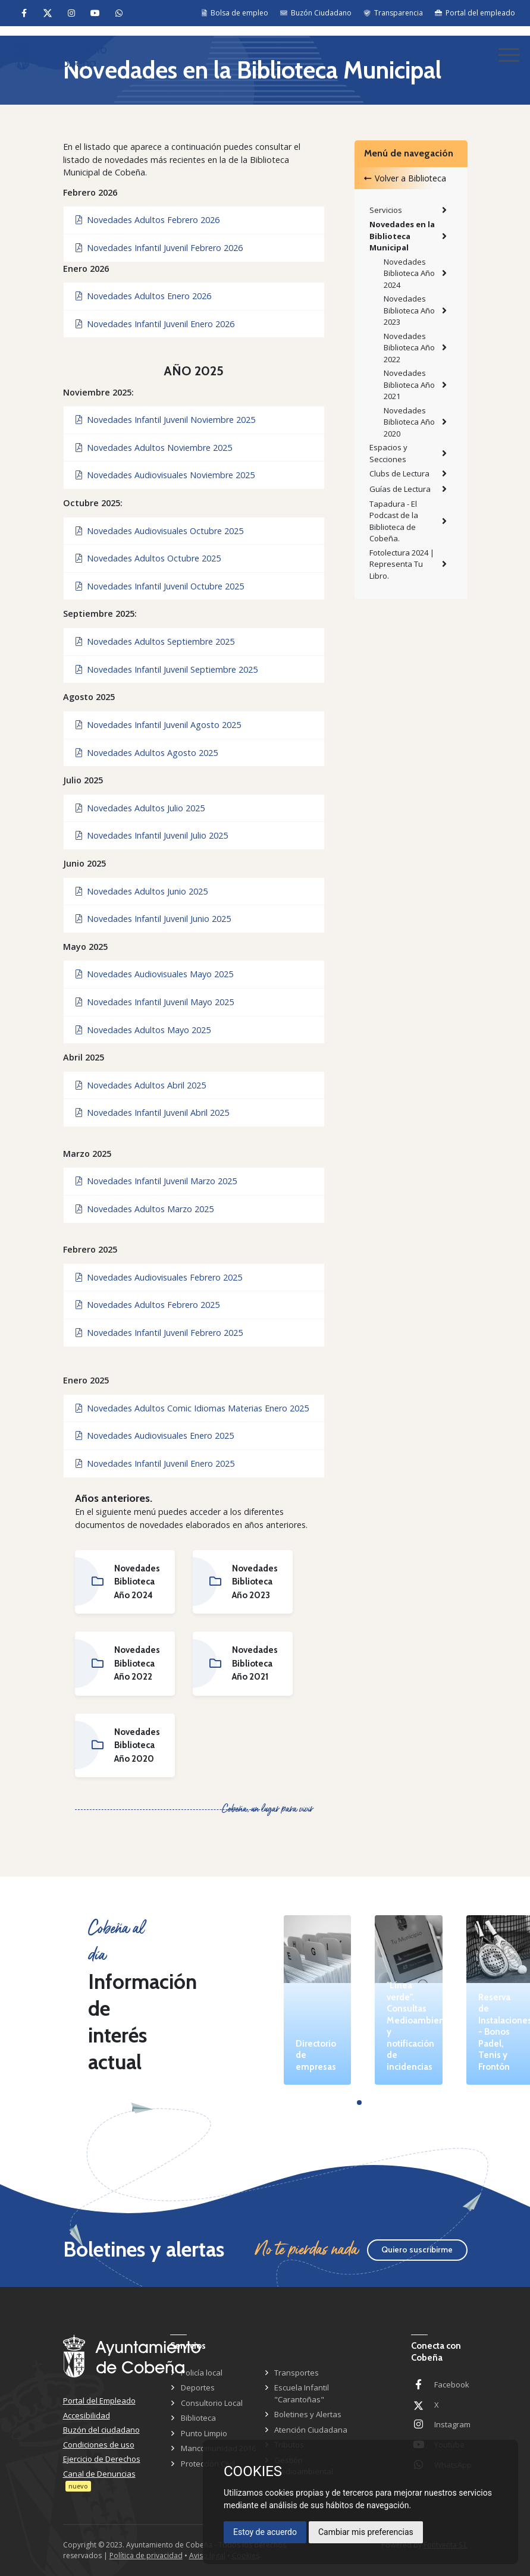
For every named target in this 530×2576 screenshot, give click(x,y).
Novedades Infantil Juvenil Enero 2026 (155, 324)
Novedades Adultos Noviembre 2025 (154, 447)
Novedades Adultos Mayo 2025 (143, 1030)
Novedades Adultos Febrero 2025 (147, 1304)
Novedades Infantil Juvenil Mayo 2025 (155, 1002)
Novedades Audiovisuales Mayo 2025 (154, 974)
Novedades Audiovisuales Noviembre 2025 (165, 475)
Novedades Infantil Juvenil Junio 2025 (153, 918)
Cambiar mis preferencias (365, 2532)
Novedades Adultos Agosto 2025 (147, 752)
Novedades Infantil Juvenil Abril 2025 (152, 1112)
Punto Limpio (204, 2433)
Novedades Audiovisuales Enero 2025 (155, 1435)
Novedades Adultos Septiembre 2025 (155, 641)
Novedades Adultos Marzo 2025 (145, 1209)
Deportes (198, 2387)
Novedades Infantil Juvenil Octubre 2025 (160, 586)
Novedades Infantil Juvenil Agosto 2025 (158, 724)
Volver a (405, 178)
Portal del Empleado (99, 2400)
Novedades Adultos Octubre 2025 (148, 558)
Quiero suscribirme (417, 2249)
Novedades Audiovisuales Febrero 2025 (159, 1277)
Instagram (452, 2424)
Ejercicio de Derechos (101, 2458)
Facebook (451, 2384)
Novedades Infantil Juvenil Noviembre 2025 (165, 419)
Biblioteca (198, 2417)
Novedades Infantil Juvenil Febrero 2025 (159, 1332)
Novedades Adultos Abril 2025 (141, 1085)
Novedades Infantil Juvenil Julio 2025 (152, 835)
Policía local (201, 2372)
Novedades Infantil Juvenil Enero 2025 (155, 1463)
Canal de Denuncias (99, 2473)
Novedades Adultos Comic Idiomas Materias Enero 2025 (192, 1408)
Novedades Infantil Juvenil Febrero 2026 (159, 247)
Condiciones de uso (98, 2444)
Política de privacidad (146, 2555)
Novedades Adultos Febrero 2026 (147, 219)
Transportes (296, 2372)
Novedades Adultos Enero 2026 (143, 296)
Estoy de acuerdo (265, 2532)
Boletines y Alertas (307, 2414)
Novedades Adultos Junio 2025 (142, 891)
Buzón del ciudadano (101, 2429)
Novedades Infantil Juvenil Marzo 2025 (156, 1181)
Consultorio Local (212, 2403)
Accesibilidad (86, 2415)
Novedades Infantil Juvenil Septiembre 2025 (167, 669)
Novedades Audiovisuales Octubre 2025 (159, 530)
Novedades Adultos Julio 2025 (140, 808)
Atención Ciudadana (310, 2429)
